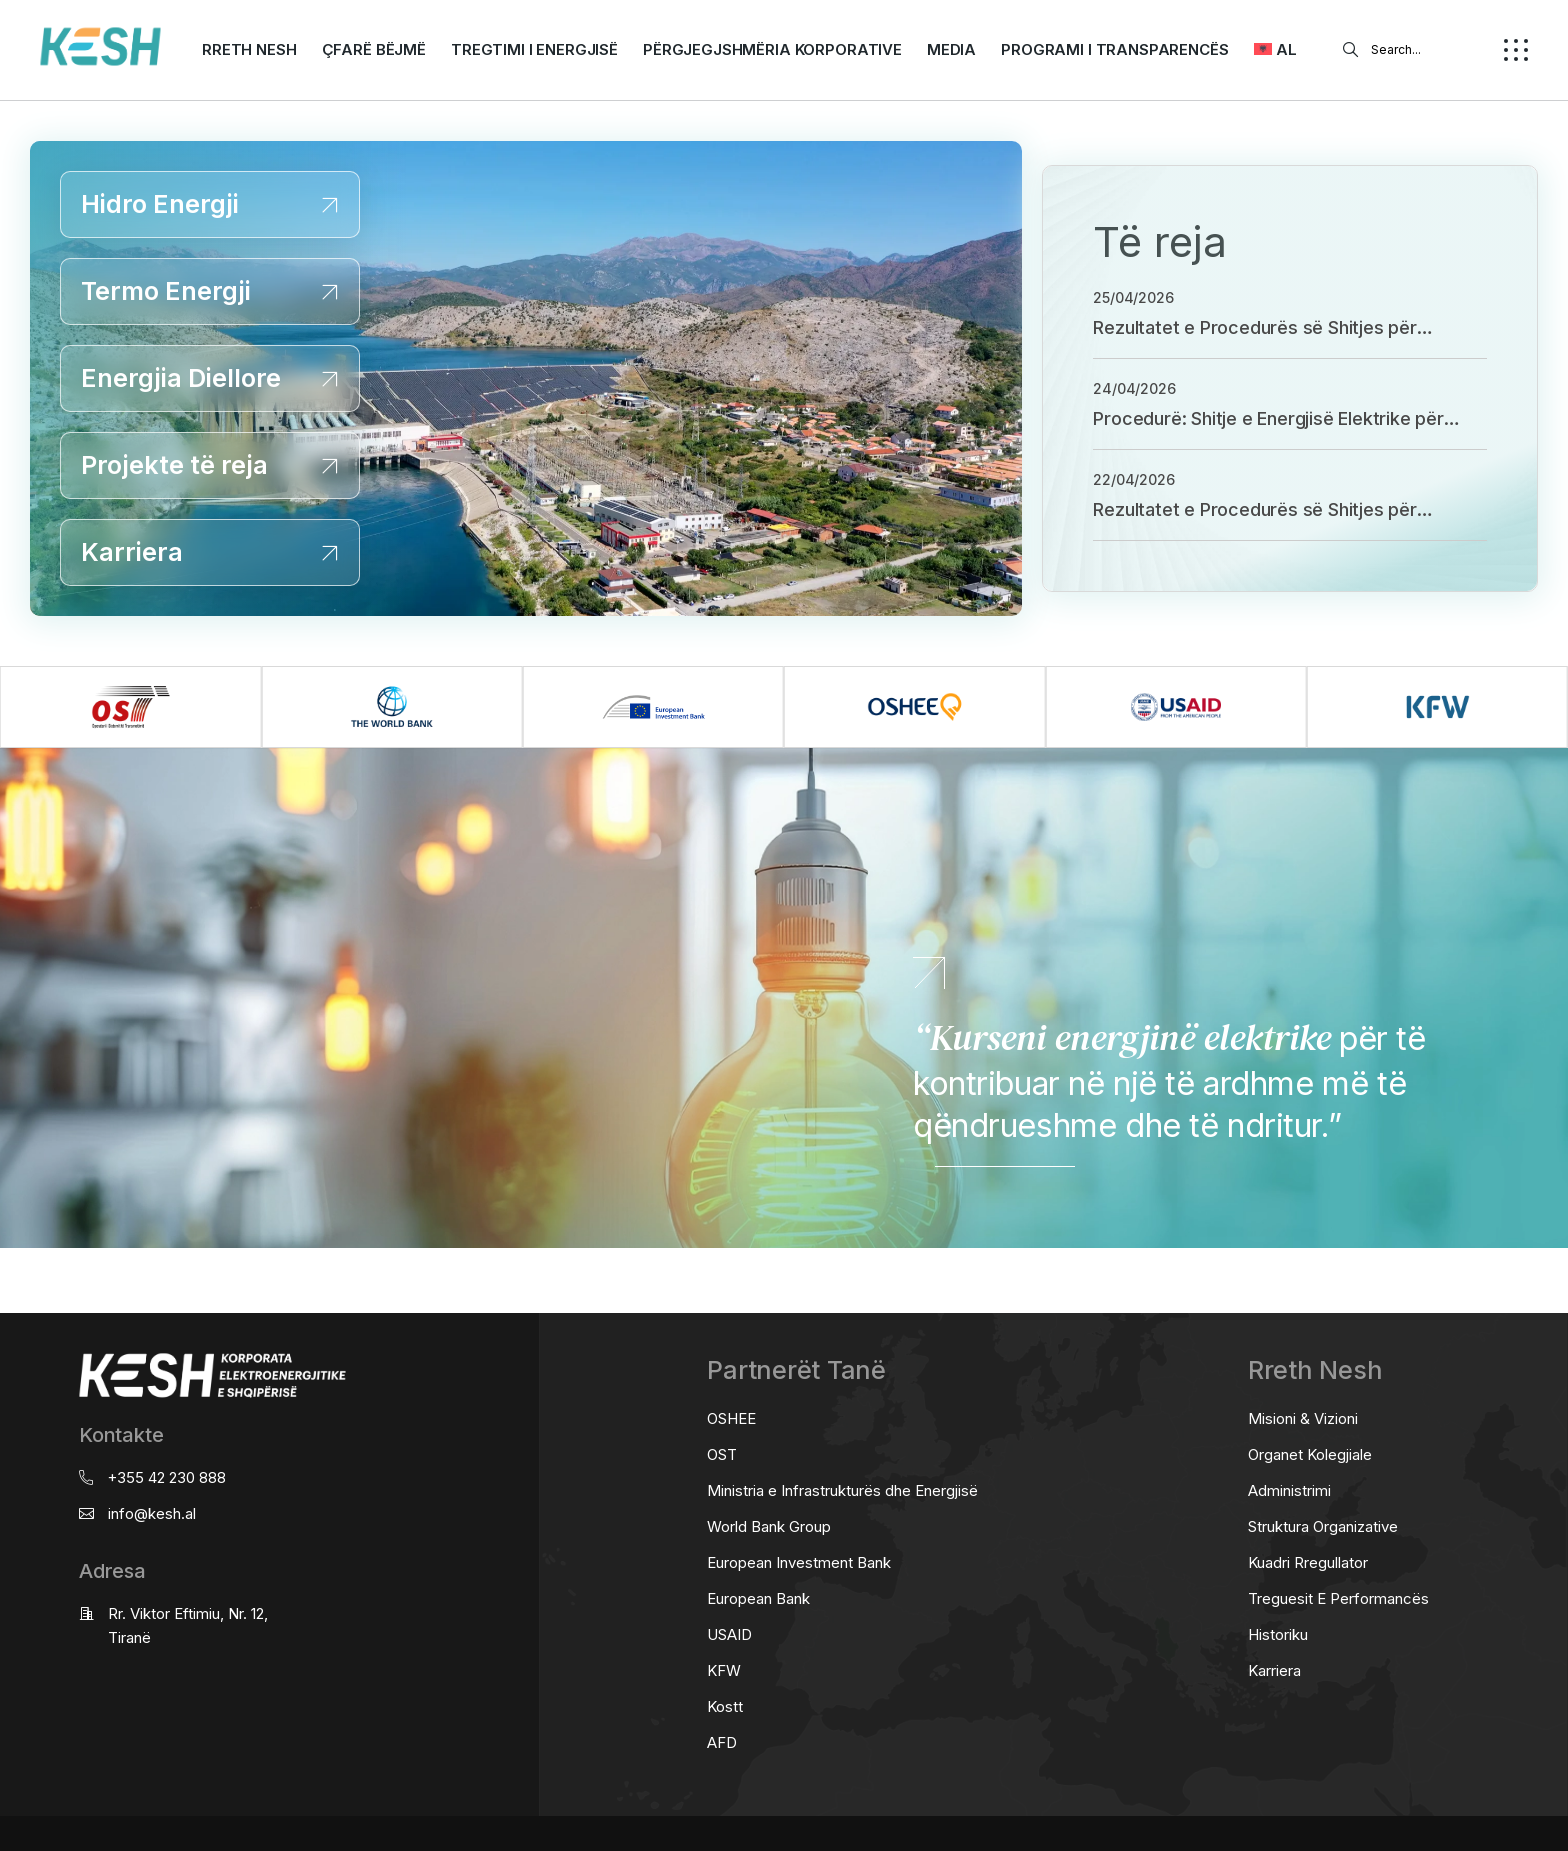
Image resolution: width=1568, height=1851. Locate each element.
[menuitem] (1275, 50)
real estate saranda (7, 1266)
